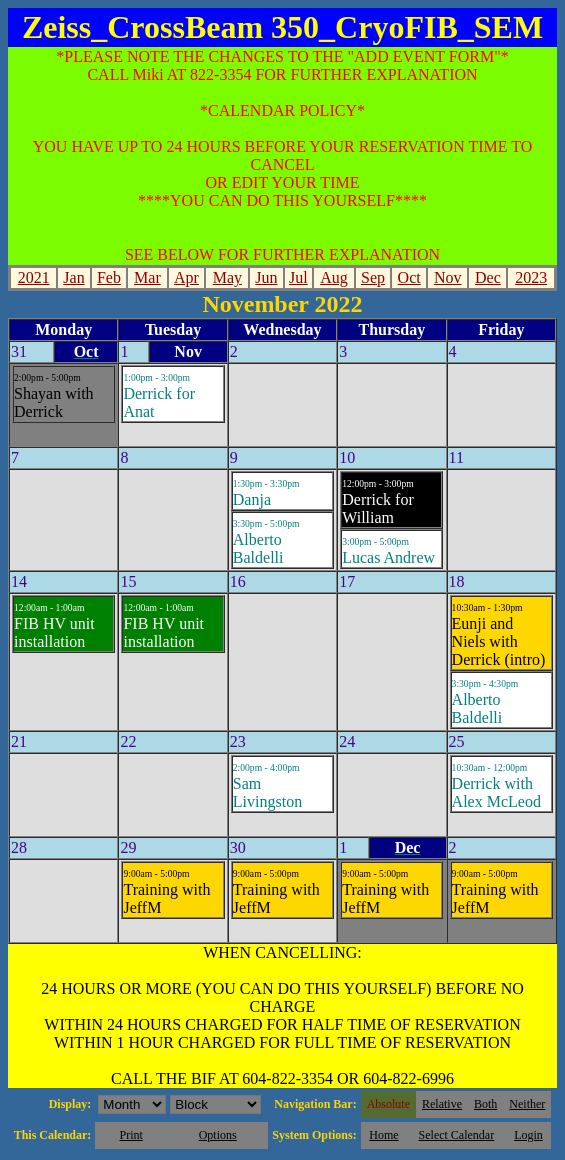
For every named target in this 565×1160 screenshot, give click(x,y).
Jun (266, 277)
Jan (73, 277)
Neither (527, 1104)
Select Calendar (457, 1135)
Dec (488, 277)
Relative (442, 1104)
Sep (373, 277)
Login (528, 1135)
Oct (409, 277)
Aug (334, 277)
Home (383, 1135)
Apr (186, 277)
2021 (34, 277)
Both (485, 1104)
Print (130, 1135)
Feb (109, 277)
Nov (448, 277)
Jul (298, 277)
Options (218, 1135)
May (227, 277)
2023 (531, 277)
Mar (147, 277)
